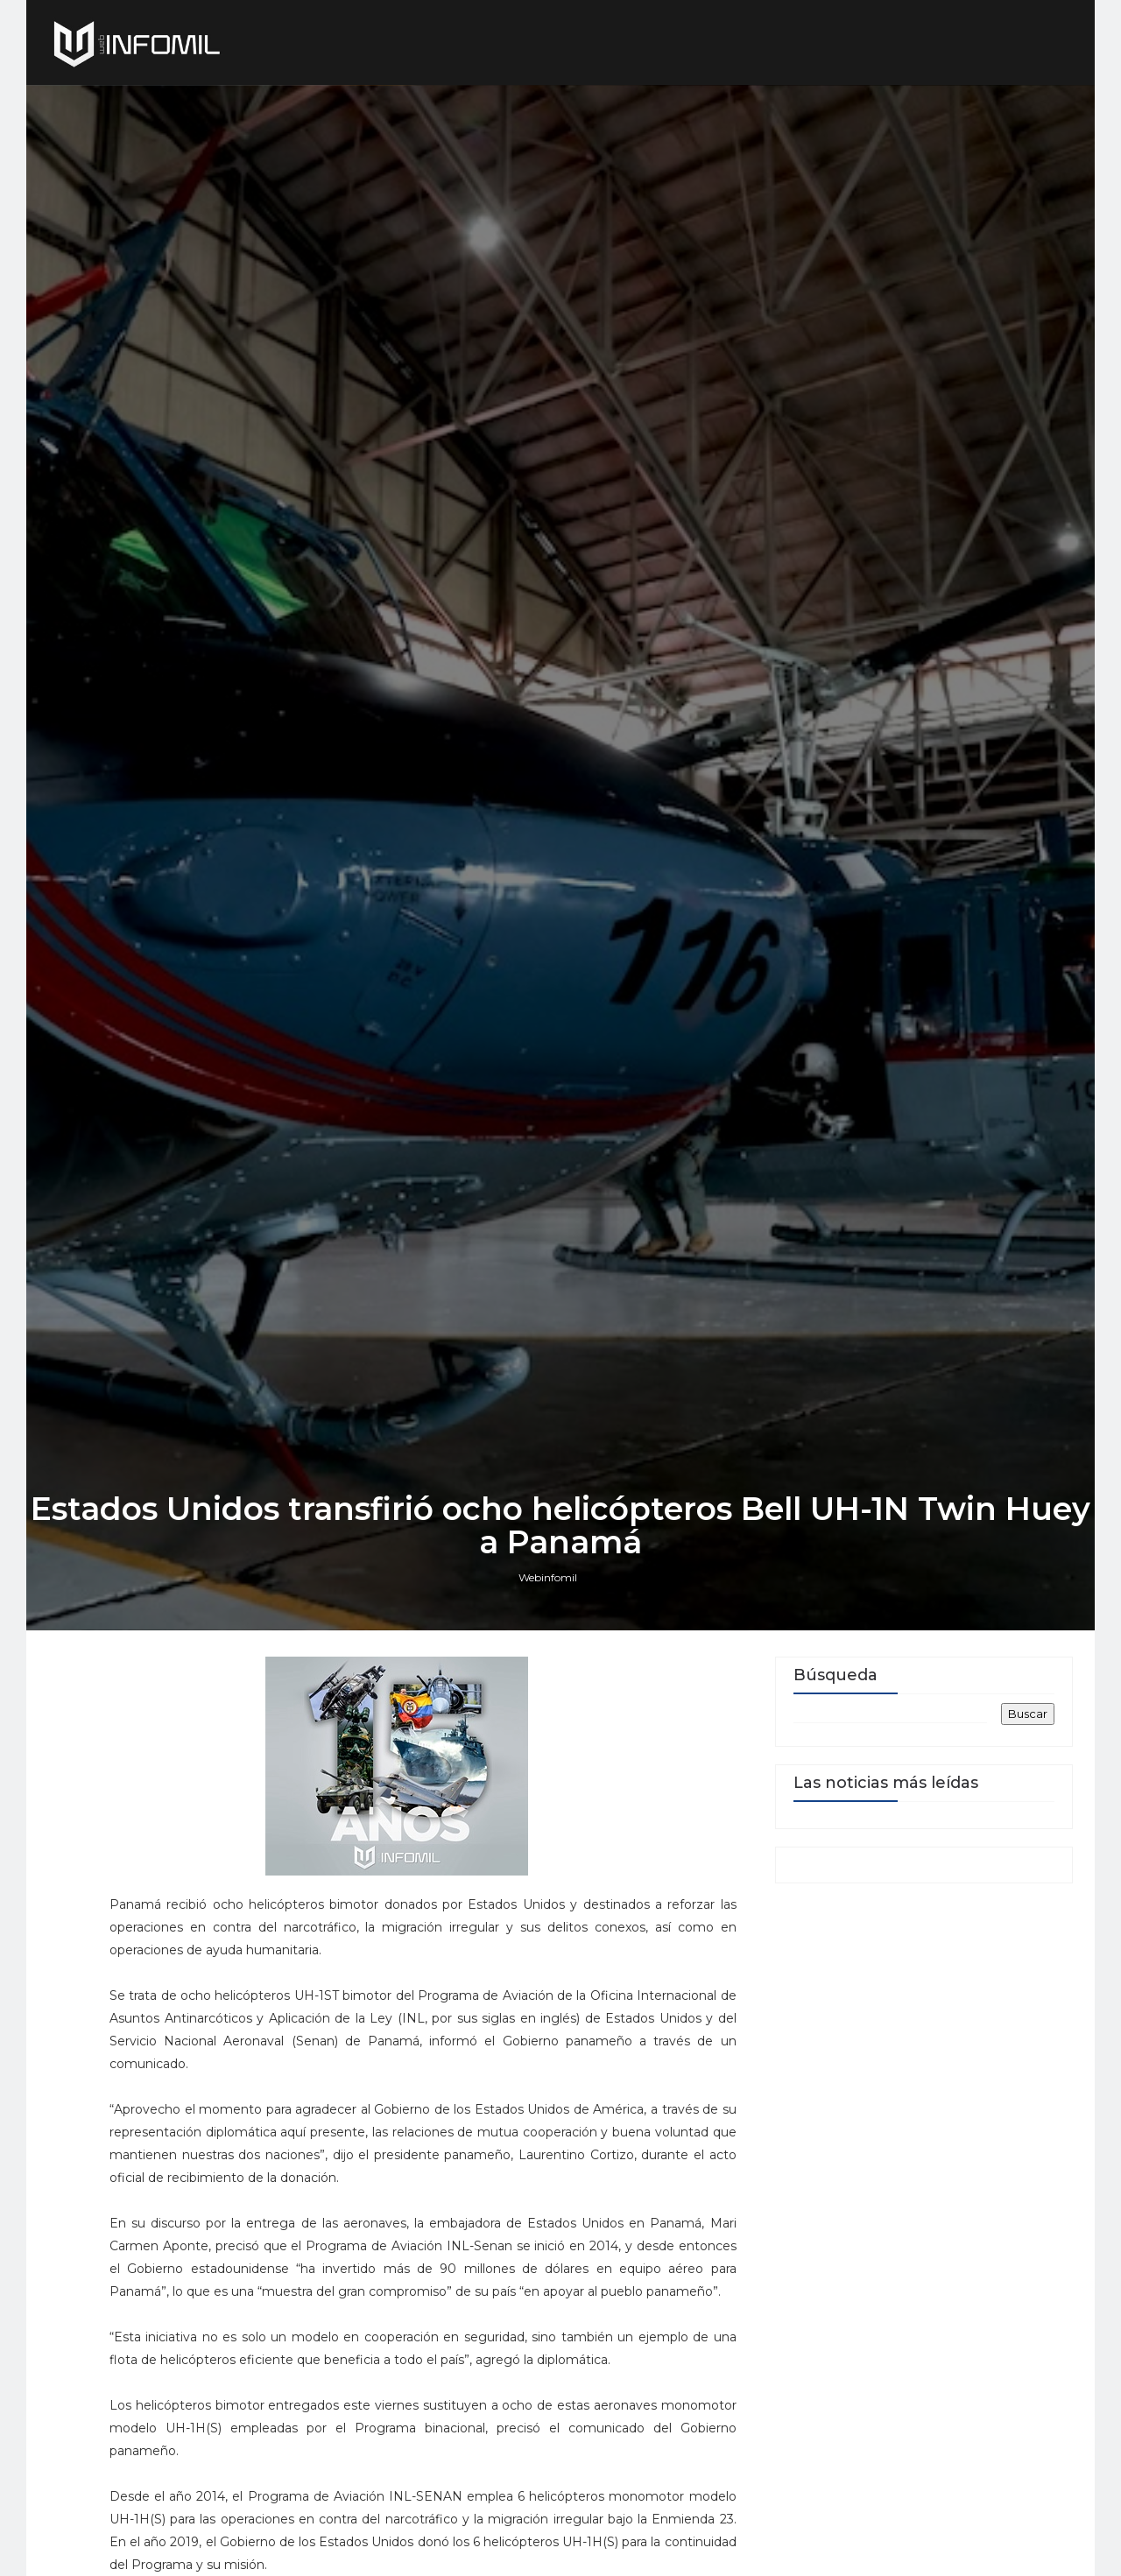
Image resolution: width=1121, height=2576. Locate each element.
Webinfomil (547, 1577)
